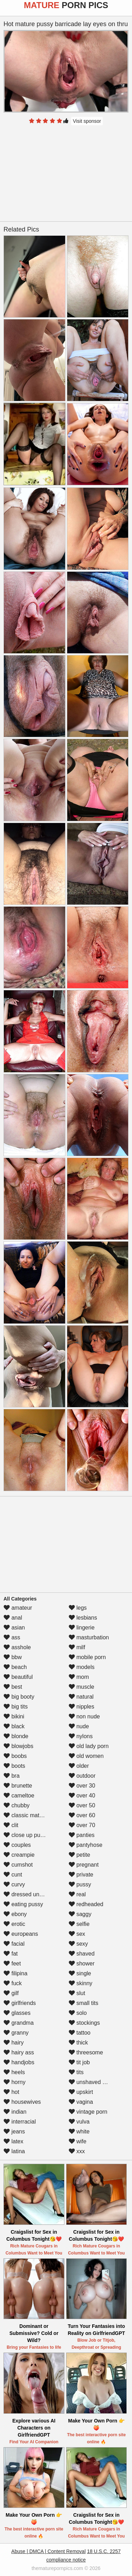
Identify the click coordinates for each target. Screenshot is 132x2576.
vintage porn (88, 2112)
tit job (79, 2062)
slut (77, 1993)
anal (13, 1618)
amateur (18, 1608)
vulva (79, 2122)
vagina (81, 2102)
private (81, 1875)
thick (78, 2043)
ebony (15, 1914)
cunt (13, 1875)
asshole (17, 1647)
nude (79, 1726)
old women (86, 1756)
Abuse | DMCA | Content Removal (48, 2551)
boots (14, 1766)
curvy (14, 1884)
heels (14, 2072)
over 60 (82, 1815)
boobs (15, 1756)
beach (15, 1667)
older (79, 1766)
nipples (81, 1707)
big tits (16, 1707)
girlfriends (20, 2003)
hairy (14, 2043)
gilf (11, 1993)
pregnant (84, 1865)
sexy (78, 1944)
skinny (81, 1983)
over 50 (82, 1805)
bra (12, 1776)
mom (79, 1677)
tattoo (79, 2033)
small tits (84, 2003)
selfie (79, 1924)
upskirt (81, 2092)
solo (78, 2013)
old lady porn (89, 1746)
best (13, 1687)
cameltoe (19, 1796)
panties (82, 1835)
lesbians (83, 1618)
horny (14, 2082)
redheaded (86, 1904)
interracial (20, 2122)
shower (82, 1963)
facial (14, 1944)
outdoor (82, 1776)
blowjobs (18, 1746)
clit (11, 1825)
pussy (80, 1884)
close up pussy (26, 1835)
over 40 (82, 1796)
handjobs (19, 2062)
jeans (14, 2131)
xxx (77, 2151)
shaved (82, 1954)
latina (14, 2151)
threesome (86, 2052)
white (79, 2131)
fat (11, 1954)
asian (14, 1628)
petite (79, 1855)
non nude (84, 1716)
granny (16, 2033)
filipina (15, 1973)
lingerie (82, 1628)
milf (77, 1647)
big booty (19, 1697)
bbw (13, 1657)
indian (15, 2112)
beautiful (18, 1677)
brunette (18, 1786)
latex (13, 2141)
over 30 (82, 1786)
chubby (17, 1805)
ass (12, 1637)
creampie (19, 1855)
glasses (17, 2013)
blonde (16, 1736)
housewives (22, 2102)
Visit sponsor (87, 121)
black (14, 1726)
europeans (21, 1934)
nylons (81, 1736)
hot (11, 2092)
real (77, 1894)
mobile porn (87, 1657)
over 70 (82, 1825)
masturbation (89, 1637)
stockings (84, 2023)
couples (17, 1845)
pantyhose (85, 1845)
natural (81, 1697)
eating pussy (23, 1904)
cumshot (18, 1865)
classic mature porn (32, 1815)
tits (76, 2072)
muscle (81, 1687)
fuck (13, 1983)
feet (12, 1963)
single (80, 1973)
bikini (14, 1716)
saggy (80, 1914)
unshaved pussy (93, 2082)
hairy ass (19, 2052)
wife (78, 2141)
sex (77, 1934)
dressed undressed (31, 1894)
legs (78, 1608)
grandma (19, 2023)
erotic (14, 1924)
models (82, 1667)
